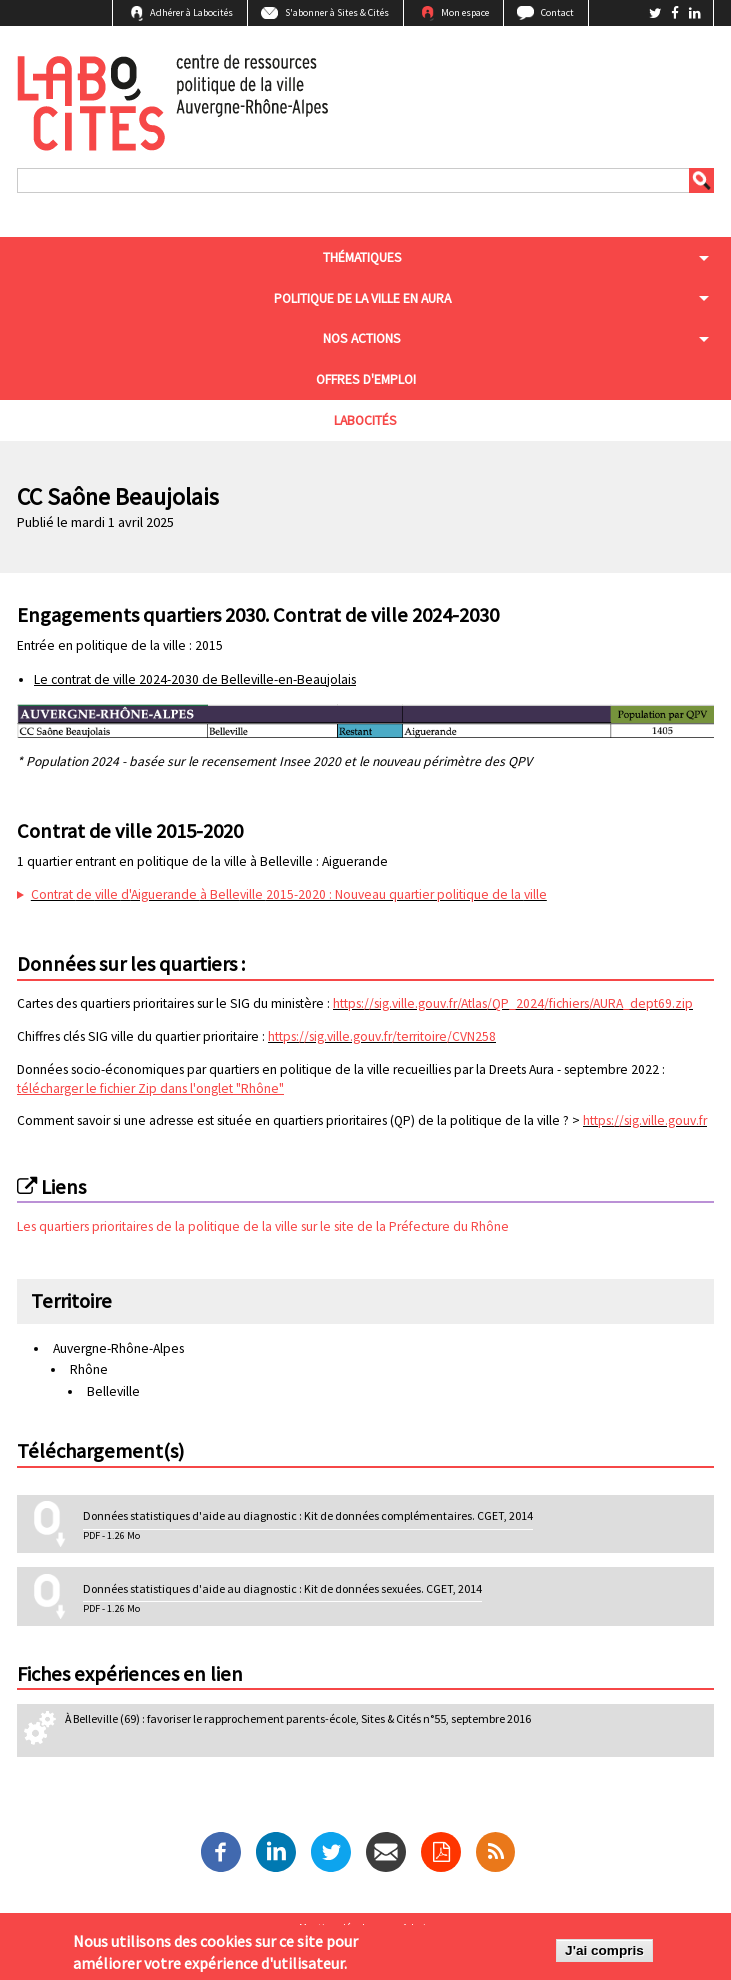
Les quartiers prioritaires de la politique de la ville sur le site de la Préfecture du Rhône (263, 1226)
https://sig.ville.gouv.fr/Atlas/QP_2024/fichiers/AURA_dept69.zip (513, 1003)
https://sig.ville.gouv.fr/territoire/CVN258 (382, 1036)
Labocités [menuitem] (365, 420)
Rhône (89, 1369)
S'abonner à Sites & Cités (337, 12)
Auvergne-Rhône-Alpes (118, 1348)
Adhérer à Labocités (191, 12)
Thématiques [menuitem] (362, 257)
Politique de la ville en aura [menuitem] (362, 298)
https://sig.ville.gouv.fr (645, 1120)
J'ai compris (604, 1953)
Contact (557, 12)
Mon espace (465, 12)
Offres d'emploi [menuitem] (366, 379)
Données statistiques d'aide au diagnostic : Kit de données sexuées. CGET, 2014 (282, 1588)
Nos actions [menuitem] (362, 338)
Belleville (113, 1391)
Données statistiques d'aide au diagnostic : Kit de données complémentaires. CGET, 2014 (308, 1515)
